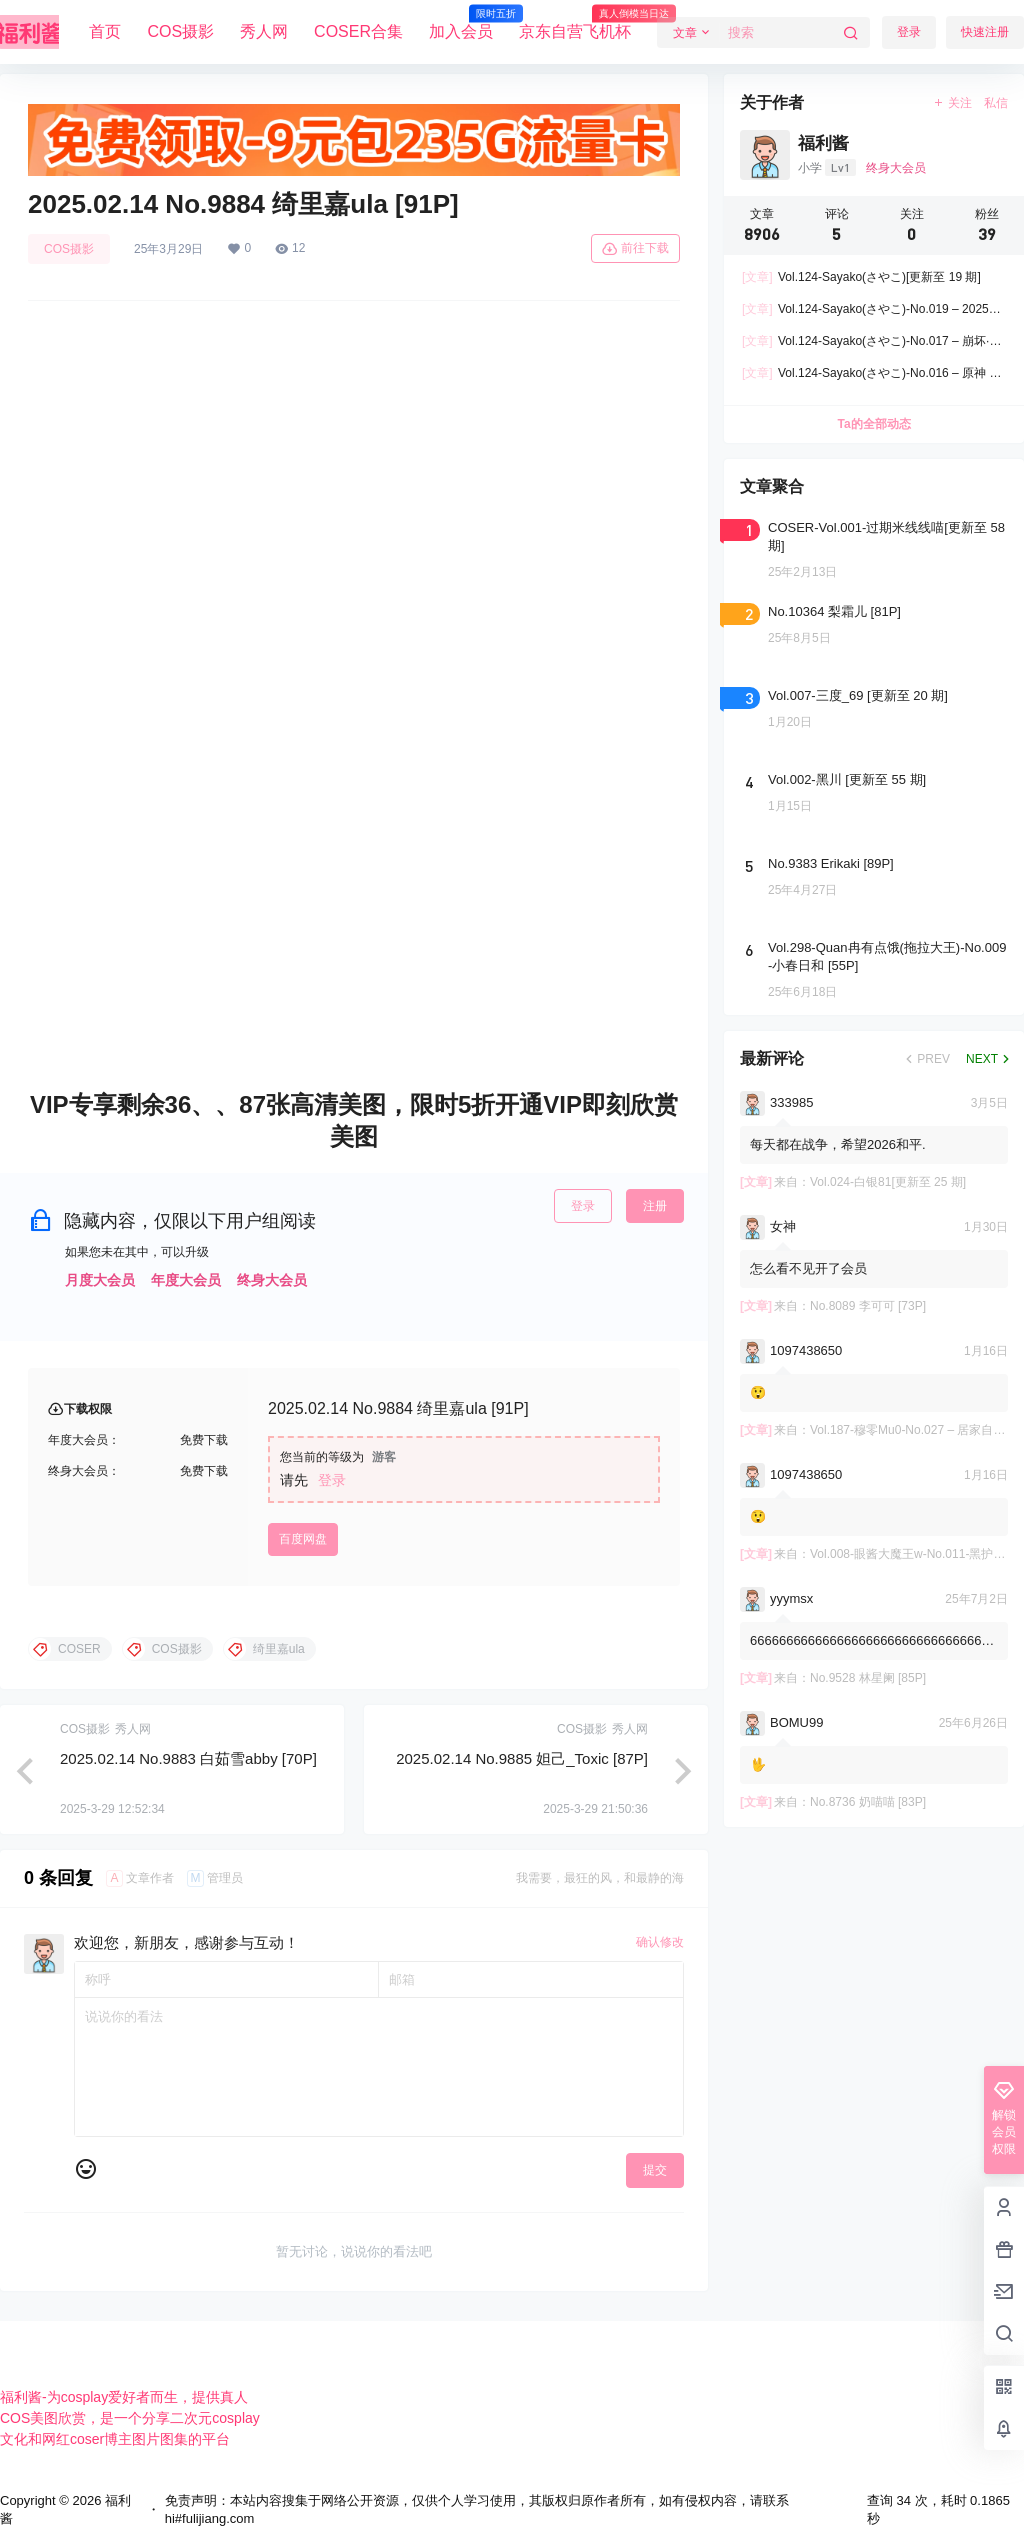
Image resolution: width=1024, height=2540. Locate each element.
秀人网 (264, 31)
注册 (655, 1206)
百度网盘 (303, 1539)
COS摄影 (180, 31)
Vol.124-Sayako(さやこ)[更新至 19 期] (861, 277)
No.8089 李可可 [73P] (868, 1306)
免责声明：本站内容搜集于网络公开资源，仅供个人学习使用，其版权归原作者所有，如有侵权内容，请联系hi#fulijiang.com (477, 2509)
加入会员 (461, 23)
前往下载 (635, 249)
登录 (909, 32)
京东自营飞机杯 (575, 23)
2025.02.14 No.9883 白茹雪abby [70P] (188, 1758)
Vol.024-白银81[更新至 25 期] (888, 1182)
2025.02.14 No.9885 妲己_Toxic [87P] (522, 1758)
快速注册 (985, 32)
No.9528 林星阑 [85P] (868, 1678)
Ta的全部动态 (873, 424)
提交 (655, 2170)
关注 (952, 103)
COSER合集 (358, 31)
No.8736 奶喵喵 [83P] (868, 1802)
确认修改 (660, 1942)
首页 (105, 31)
